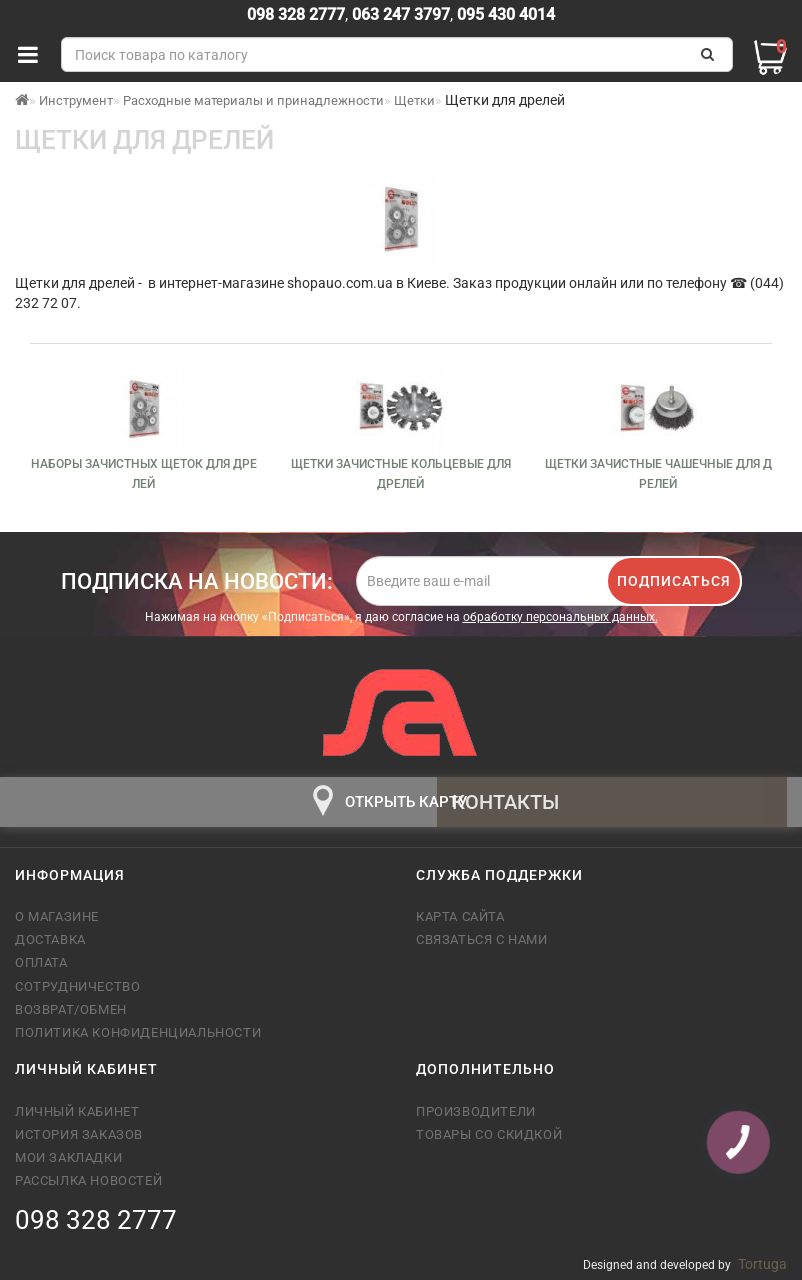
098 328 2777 (296, 14)
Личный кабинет (77, 1111)
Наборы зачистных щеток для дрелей (144, 474)
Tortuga (762, 1264)
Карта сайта (460, 916)
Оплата (41, 962)
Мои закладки (68, 1157)
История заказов (79, 1134)
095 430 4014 (504, 14)
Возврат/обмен (71, 1009)
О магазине (57, 916)
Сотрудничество (77, 986)
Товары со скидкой (489, 1134)
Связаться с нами (482, 939)
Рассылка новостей (88, 1180)
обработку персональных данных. (560, 617)
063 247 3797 (401, 14)
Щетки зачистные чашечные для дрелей (658, 474)
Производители (476, 1111)
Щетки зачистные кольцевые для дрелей (401, 474)
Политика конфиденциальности (138, 1032)
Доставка (50, 939)
